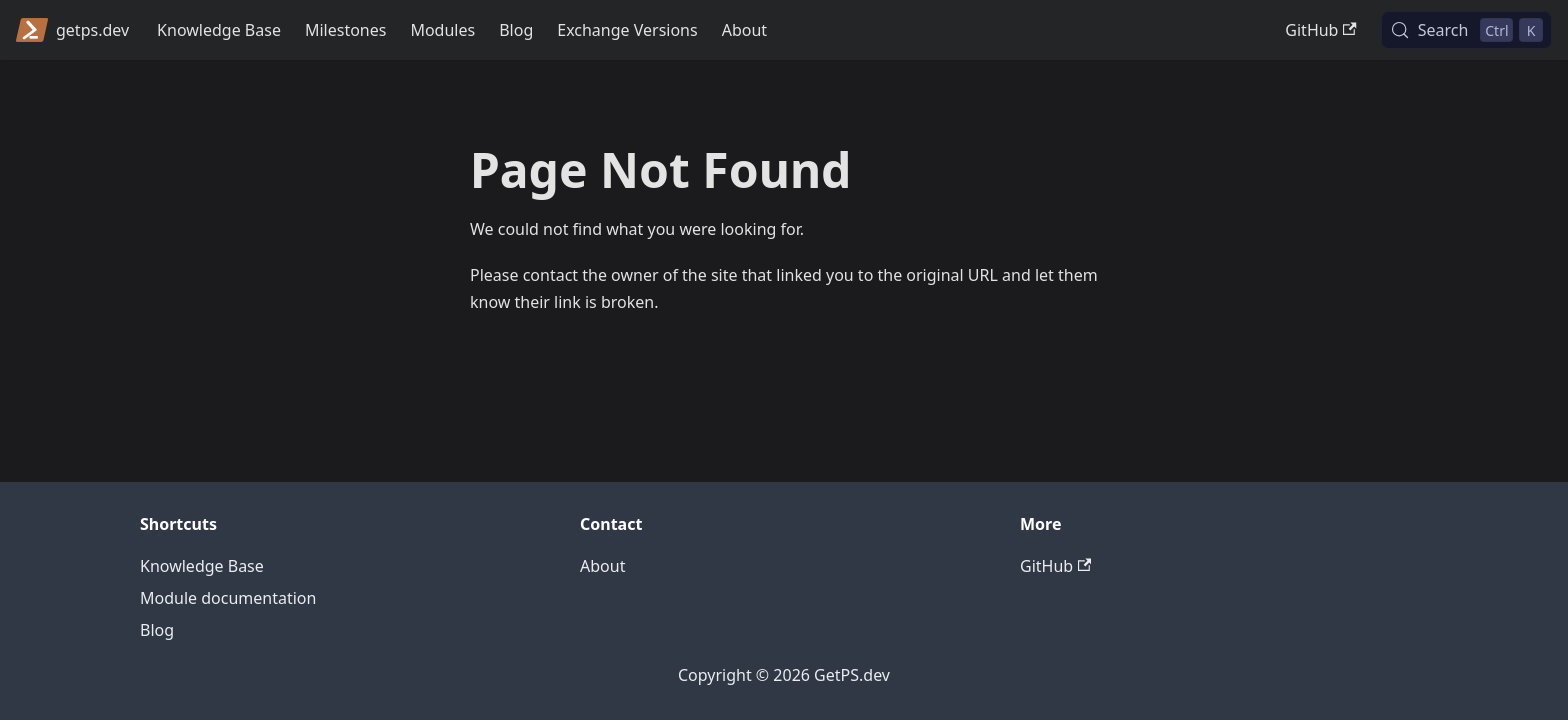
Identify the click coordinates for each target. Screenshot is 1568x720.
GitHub (1320, 30)
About (744, 30)
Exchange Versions (627, 30)
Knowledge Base (219, 30)
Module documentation (228, 598)
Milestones (346, 30)
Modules (442, 30)
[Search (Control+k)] (1466, 30)
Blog (516, 30)
